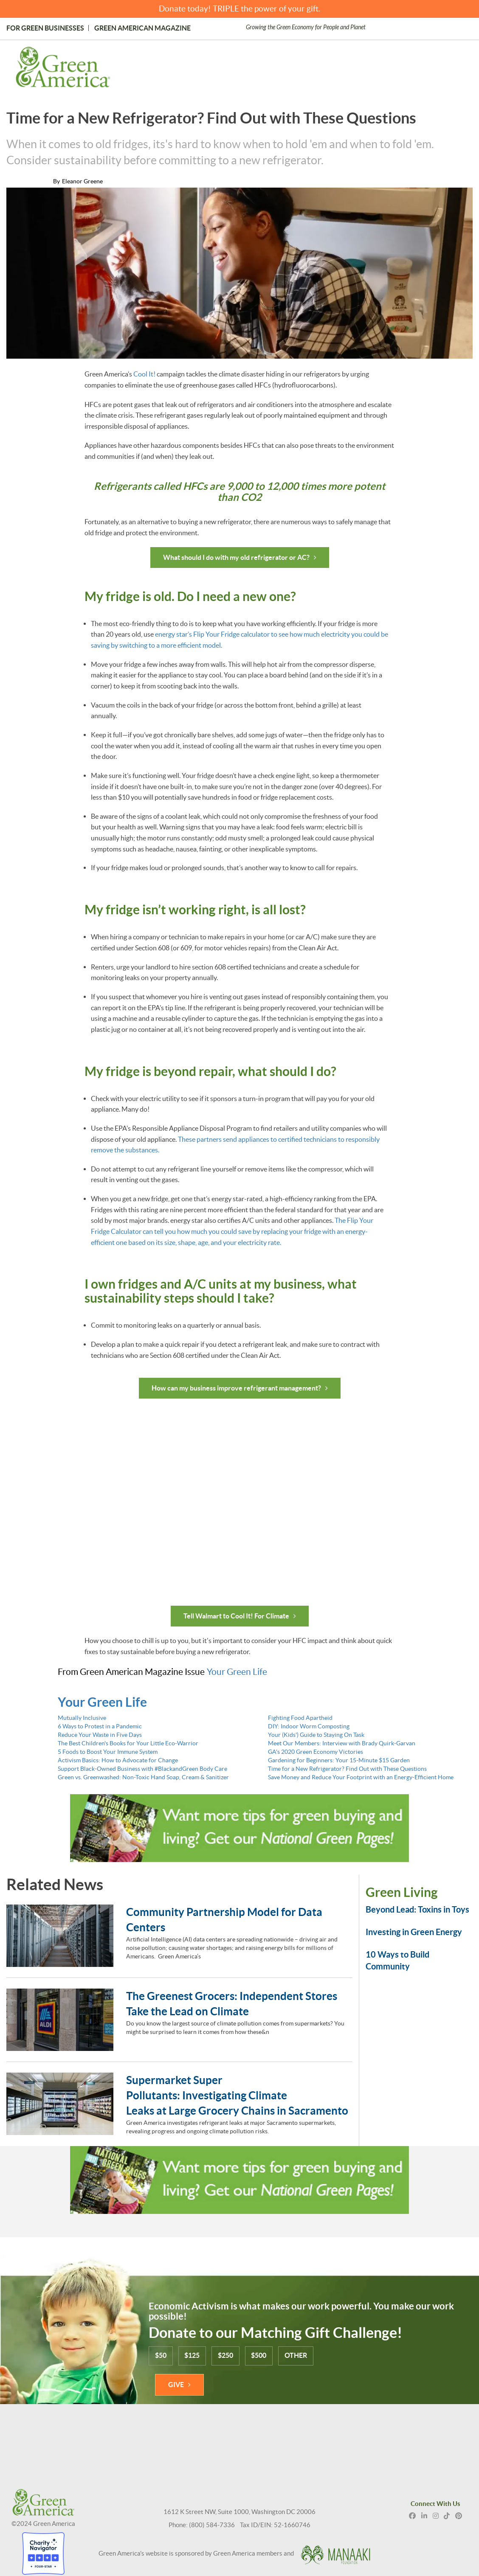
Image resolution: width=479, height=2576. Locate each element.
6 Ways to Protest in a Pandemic (100, 1725)
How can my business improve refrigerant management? (236, 1387)
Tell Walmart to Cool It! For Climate (236, 1615)
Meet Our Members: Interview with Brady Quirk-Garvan (341, 1742)
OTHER (296, 2354)
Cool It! (144, 374)
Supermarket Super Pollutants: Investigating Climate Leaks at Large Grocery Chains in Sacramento (238, 2094)
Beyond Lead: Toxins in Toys (417, 1908)
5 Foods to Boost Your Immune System (108, 1750)
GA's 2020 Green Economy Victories (315, 1750)
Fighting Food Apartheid (300, 1716)
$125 (192, 2354)
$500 (259, 2354)
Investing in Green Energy (414, 1931)
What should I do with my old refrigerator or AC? (236, 557)
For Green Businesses (45, 28)
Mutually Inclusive (82, 1716)
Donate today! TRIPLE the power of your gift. (239, 8)
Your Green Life (237, 1670)
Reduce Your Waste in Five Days (100, 1733)
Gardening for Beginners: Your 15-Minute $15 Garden (339, 1759)
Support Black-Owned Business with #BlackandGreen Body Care (142, 1767)
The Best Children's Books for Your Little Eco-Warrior (128, 1742)
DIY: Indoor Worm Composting (308, 1725)
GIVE (176, 2383)
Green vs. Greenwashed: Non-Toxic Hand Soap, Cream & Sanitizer (143, 1776)
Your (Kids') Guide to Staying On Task (316, 1733)
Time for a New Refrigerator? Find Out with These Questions (347, 1767)
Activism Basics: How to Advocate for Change (118, 1759)
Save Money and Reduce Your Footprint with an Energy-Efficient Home (361, 1776)
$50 (160, 2354)
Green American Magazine (142, 28)
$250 (226, 2354)
